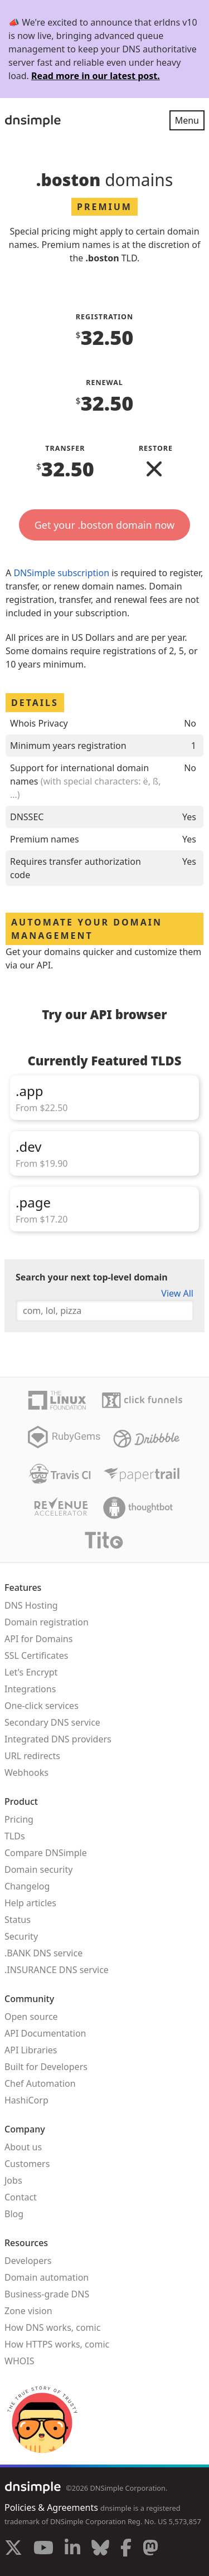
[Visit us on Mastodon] (150, 2549)
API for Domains (38, 1639)
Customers (27, 2164)
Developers (27, 2260)
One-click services (41, 1706)
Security (21, 1936)
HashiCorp (26, 2100)
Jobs (13, 2180)
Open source (31, 2016)
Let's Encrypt (30, 1672)
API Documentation (45, 2033)
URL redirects (32, 1756)
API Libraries (30, 2050)
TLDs (14, 1836)
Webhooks (26, 1772)
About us (23, 2147)
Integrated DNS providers (57, 1739)
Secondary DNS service (52, 1722)
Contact (20, 2197)
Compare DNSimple (45, 1853)
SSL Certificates (36, 1655)
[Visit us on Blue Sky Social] (100, 2549)
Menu (187, 120)
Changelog (27, 1886)
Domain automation (46, 2277)
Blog (13, 2214)
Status (17, 1919)
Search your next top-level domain (92, 1277)
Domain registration (46, 1622)
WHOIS (19, 2361)
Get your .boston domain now (104, 525)
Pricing (18, 1819)
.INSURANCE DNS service (56, 1970)
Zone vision (28, 2311)
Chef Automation (40, 2083)
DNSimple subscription (61, 573)
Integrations (30, 1689)
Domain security (38, 1869)
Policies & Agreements (51, 2507)
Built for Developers (46, 2067)
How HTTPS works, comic (56, 2344)
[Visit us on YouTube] (43, 2549)
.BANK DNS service (43, 1953)
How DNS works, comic (52, 2327)
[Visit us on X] (13, 2549)
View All (177, 1293)
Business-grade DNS (46, 2294)
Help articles (30, 1903)
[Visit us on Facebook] (126, 2549)
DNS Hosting (31, 1605)
